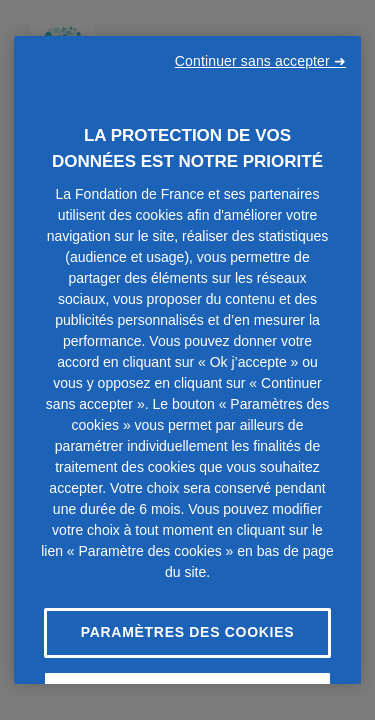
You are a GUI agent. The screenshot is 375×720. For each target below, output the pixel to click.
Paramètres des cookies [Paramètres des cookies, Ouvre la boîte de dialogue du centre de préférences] (188, 632)
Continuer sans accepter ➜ (260, 61)
